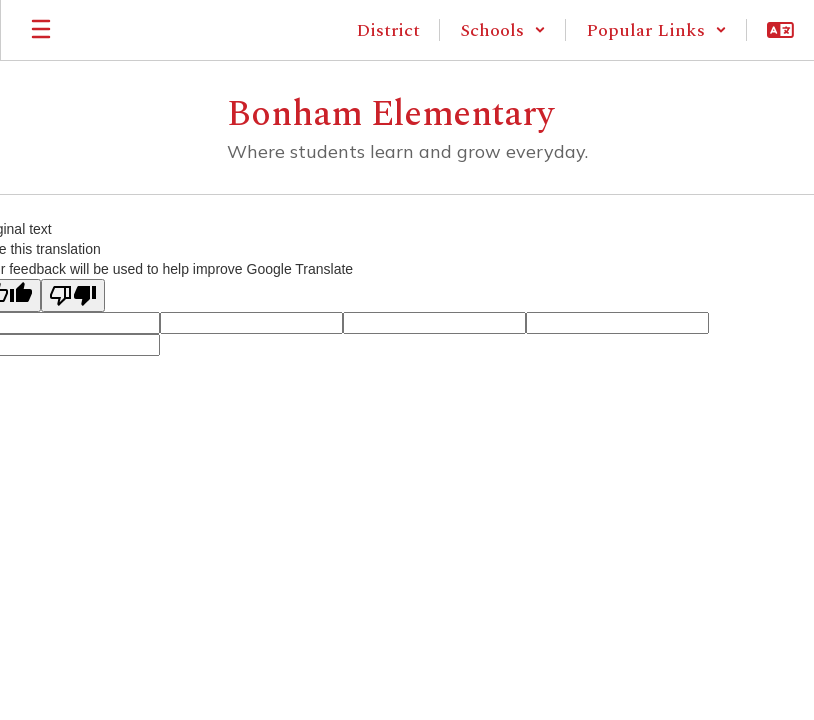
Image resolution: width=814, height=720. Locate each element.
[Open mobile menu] (41, 30)
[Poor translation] (73, 295)
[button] (503, 30)
